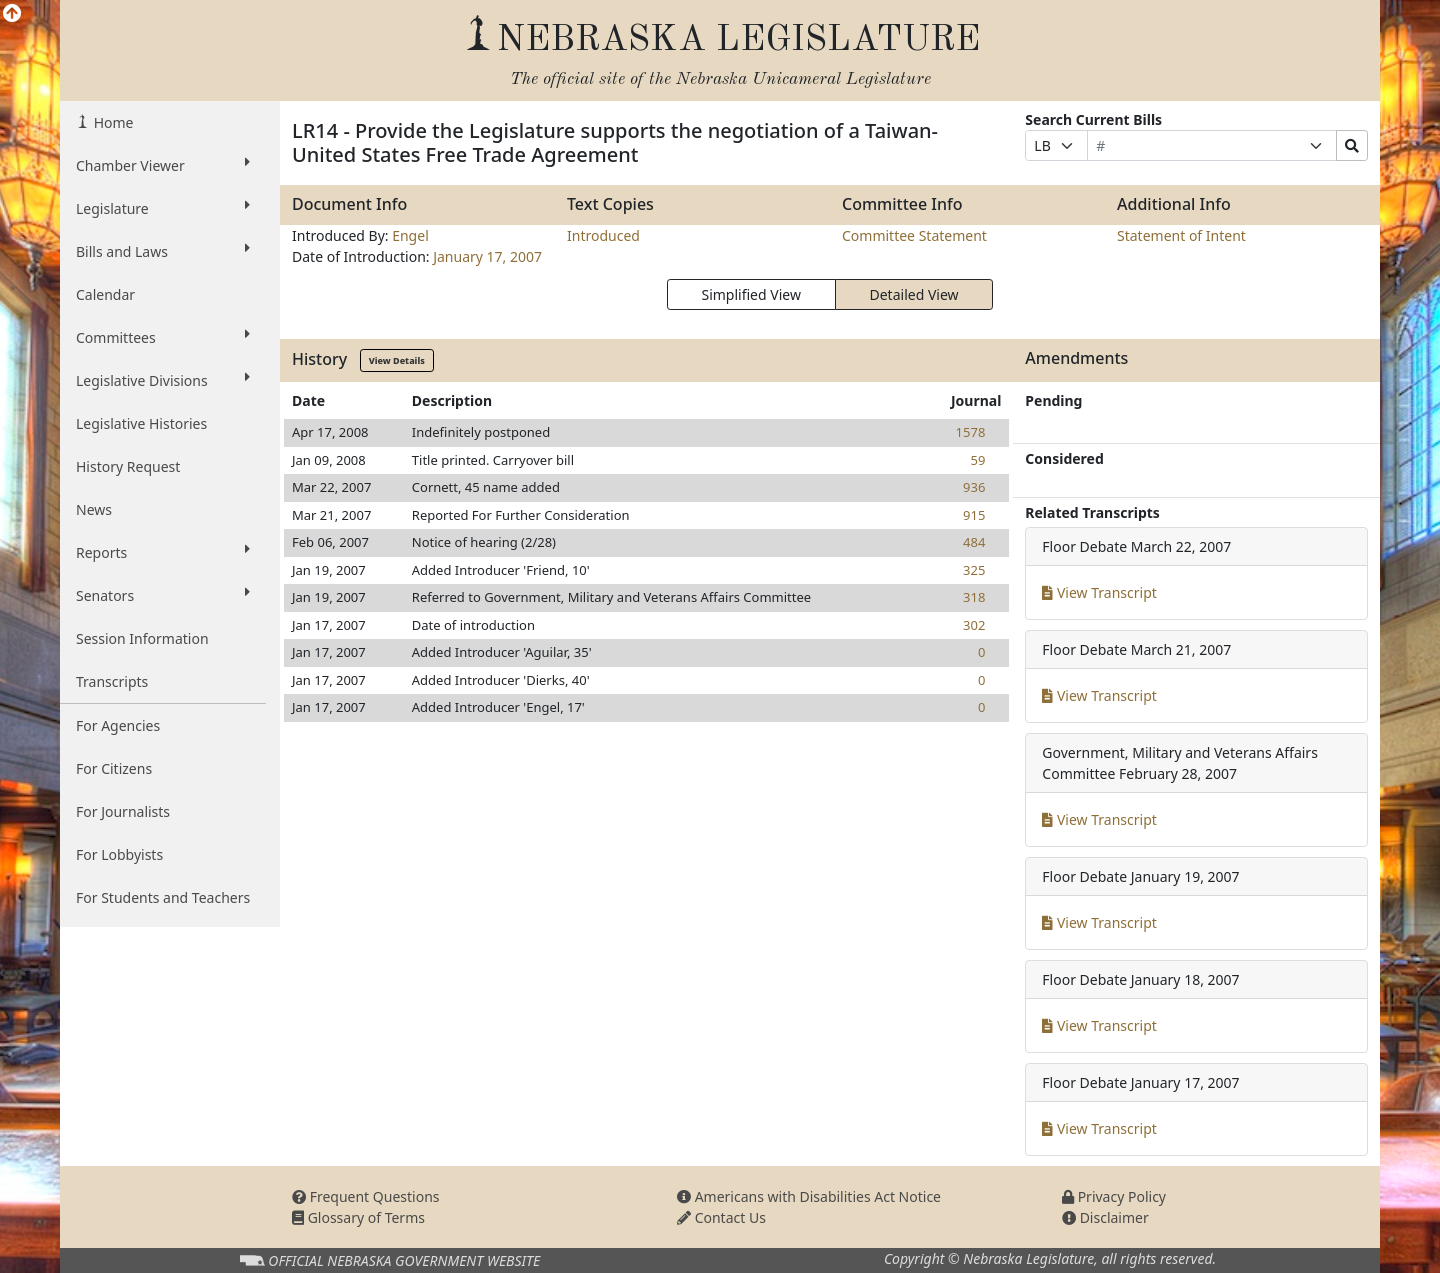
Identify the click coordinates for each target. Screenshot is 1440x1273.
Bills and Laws (163, 251)
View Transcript (1099, 592)
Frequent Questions (366, 1196)
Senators (163, 595)
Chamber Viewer (163, 165)
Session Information (142, 638)
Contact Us (721, 1217)
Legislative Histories (141, 423)
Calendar (105, 294)
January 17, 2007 (487, 256)
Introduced (603, 235)
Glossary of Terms (358, 1217)
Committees (163, 337)
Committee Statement (914, 235)
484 (974, 542)
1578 (971, 432)
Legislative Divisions (163, 380)
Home (111, 122)
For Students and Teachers (163, 897)
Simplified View (750, 294)
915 (974, 515)
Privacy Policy (1114, 1196)
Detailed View (914, 294)
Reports (163, 552)
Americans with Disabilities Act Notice (809, 1196)
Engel (410, 235)
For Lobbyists (119, 854)
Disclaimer (1105, 1217)
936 (974, 487)
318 (974, 597)
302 (974, 625)
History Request (128, 466)
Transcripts (112, 681)
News (94, 509)
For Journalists (123, 811)
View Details (397, 360)
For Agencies (118, 725)
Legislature (163, 208)
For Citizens (114, 768)
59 (977, 460)
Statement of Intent (1181, 235)
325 (974, 570)
